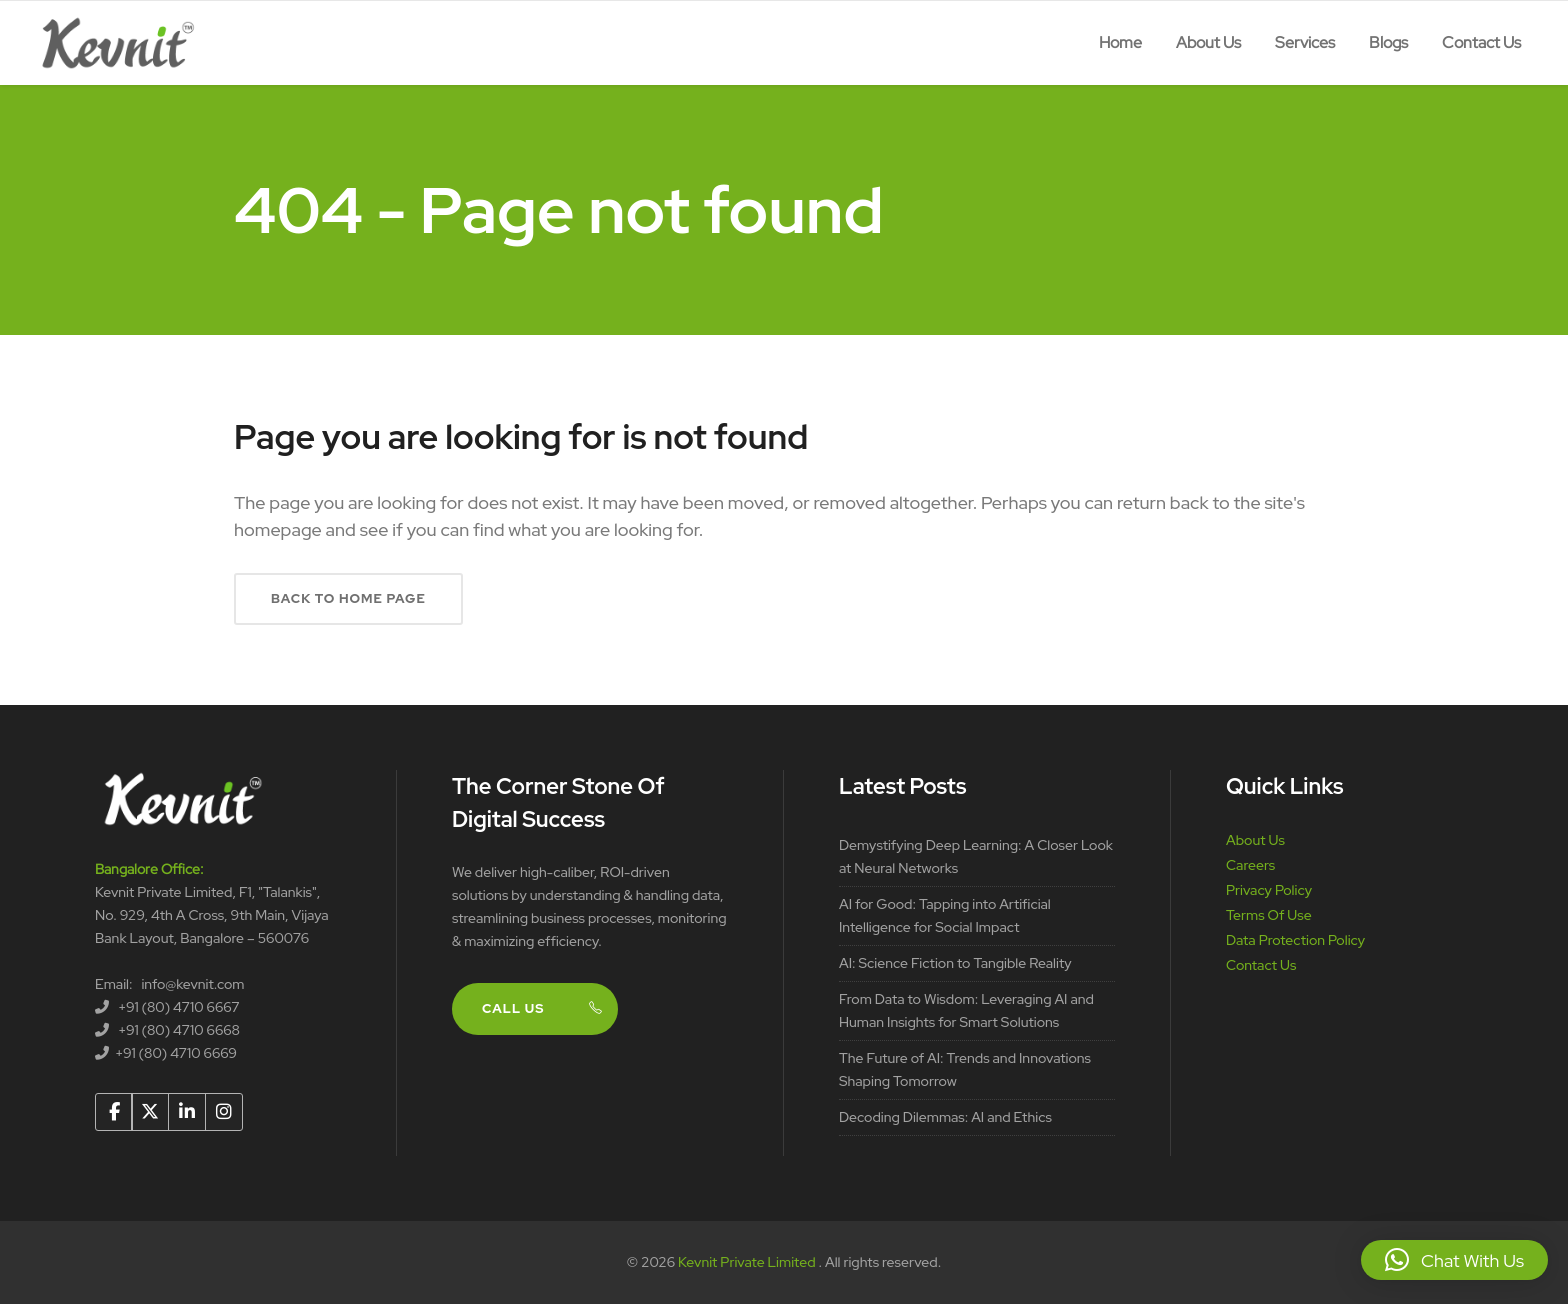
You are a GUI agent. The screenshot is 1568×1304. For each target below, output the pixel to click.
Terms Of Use (1269, 915)
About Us (1255, 840)
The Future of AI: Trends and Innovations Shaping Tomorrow (965, 1069)
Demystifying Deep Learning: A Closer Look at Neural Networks (976, 856)
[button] (1454, 1260)
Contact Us (1261, 965)
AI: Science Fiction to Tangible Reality (955, 963)
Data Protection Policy (1295, 940)
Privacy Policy (1269, 890)
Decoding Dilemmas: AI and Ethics (945, 1117)
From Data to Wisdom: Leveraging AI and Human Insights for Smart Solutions (966, 1010)
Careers (1250, 865)
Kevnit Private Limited (748, 1262)
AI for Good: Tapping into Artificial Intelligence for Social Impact (945, 915)
